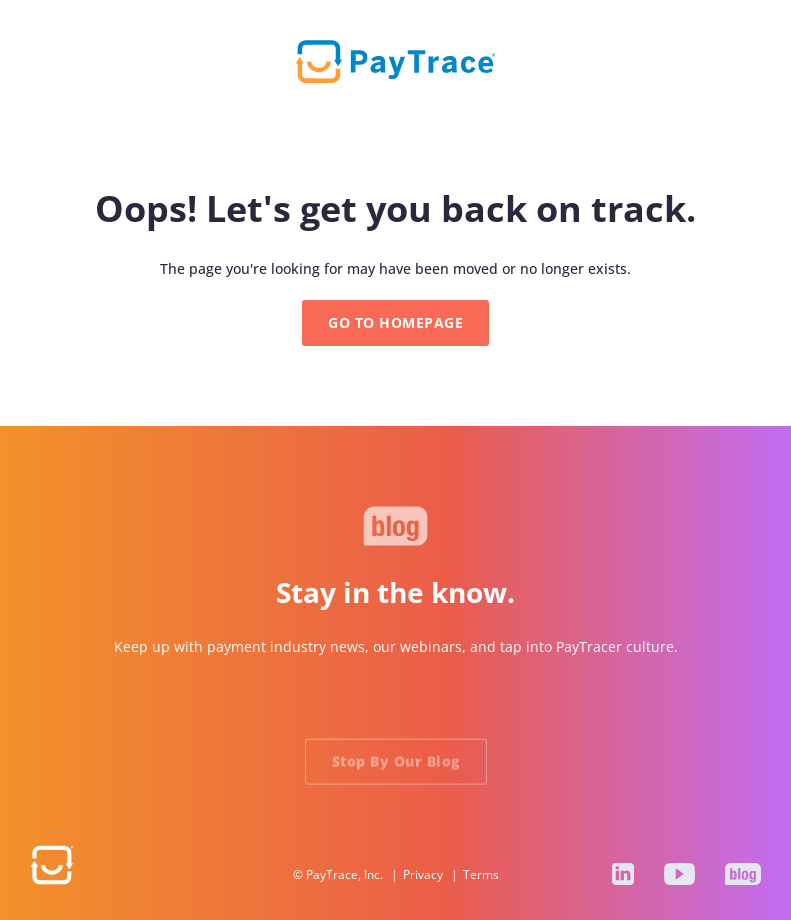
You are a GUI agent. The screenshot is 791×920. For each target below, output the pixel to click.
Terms (481, 874)
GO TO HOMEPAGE (395, 322)
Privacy (423, 874)
